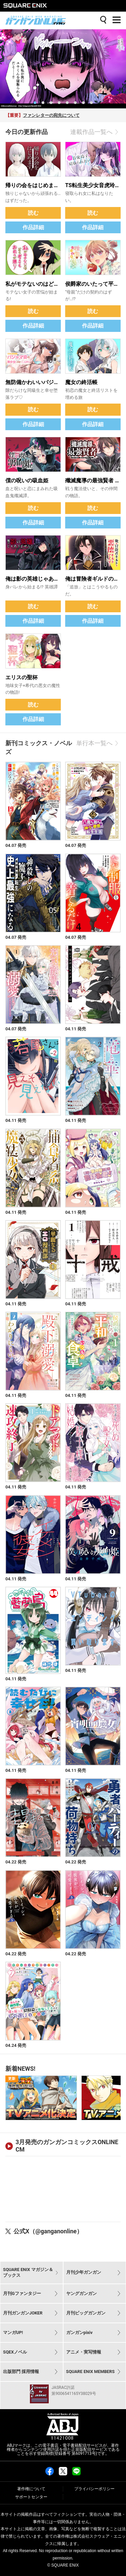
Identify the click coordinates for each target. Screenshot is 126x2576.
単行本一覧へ (98, 743)
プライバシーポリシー (94, 2488)
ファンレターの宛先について (51, 115)
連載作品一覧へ (95, 132)
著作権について (31, 2488)
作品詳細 (33, 227)
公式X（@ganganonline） (48, 2231)
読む (33, 213)
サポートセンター (31, 2497)
